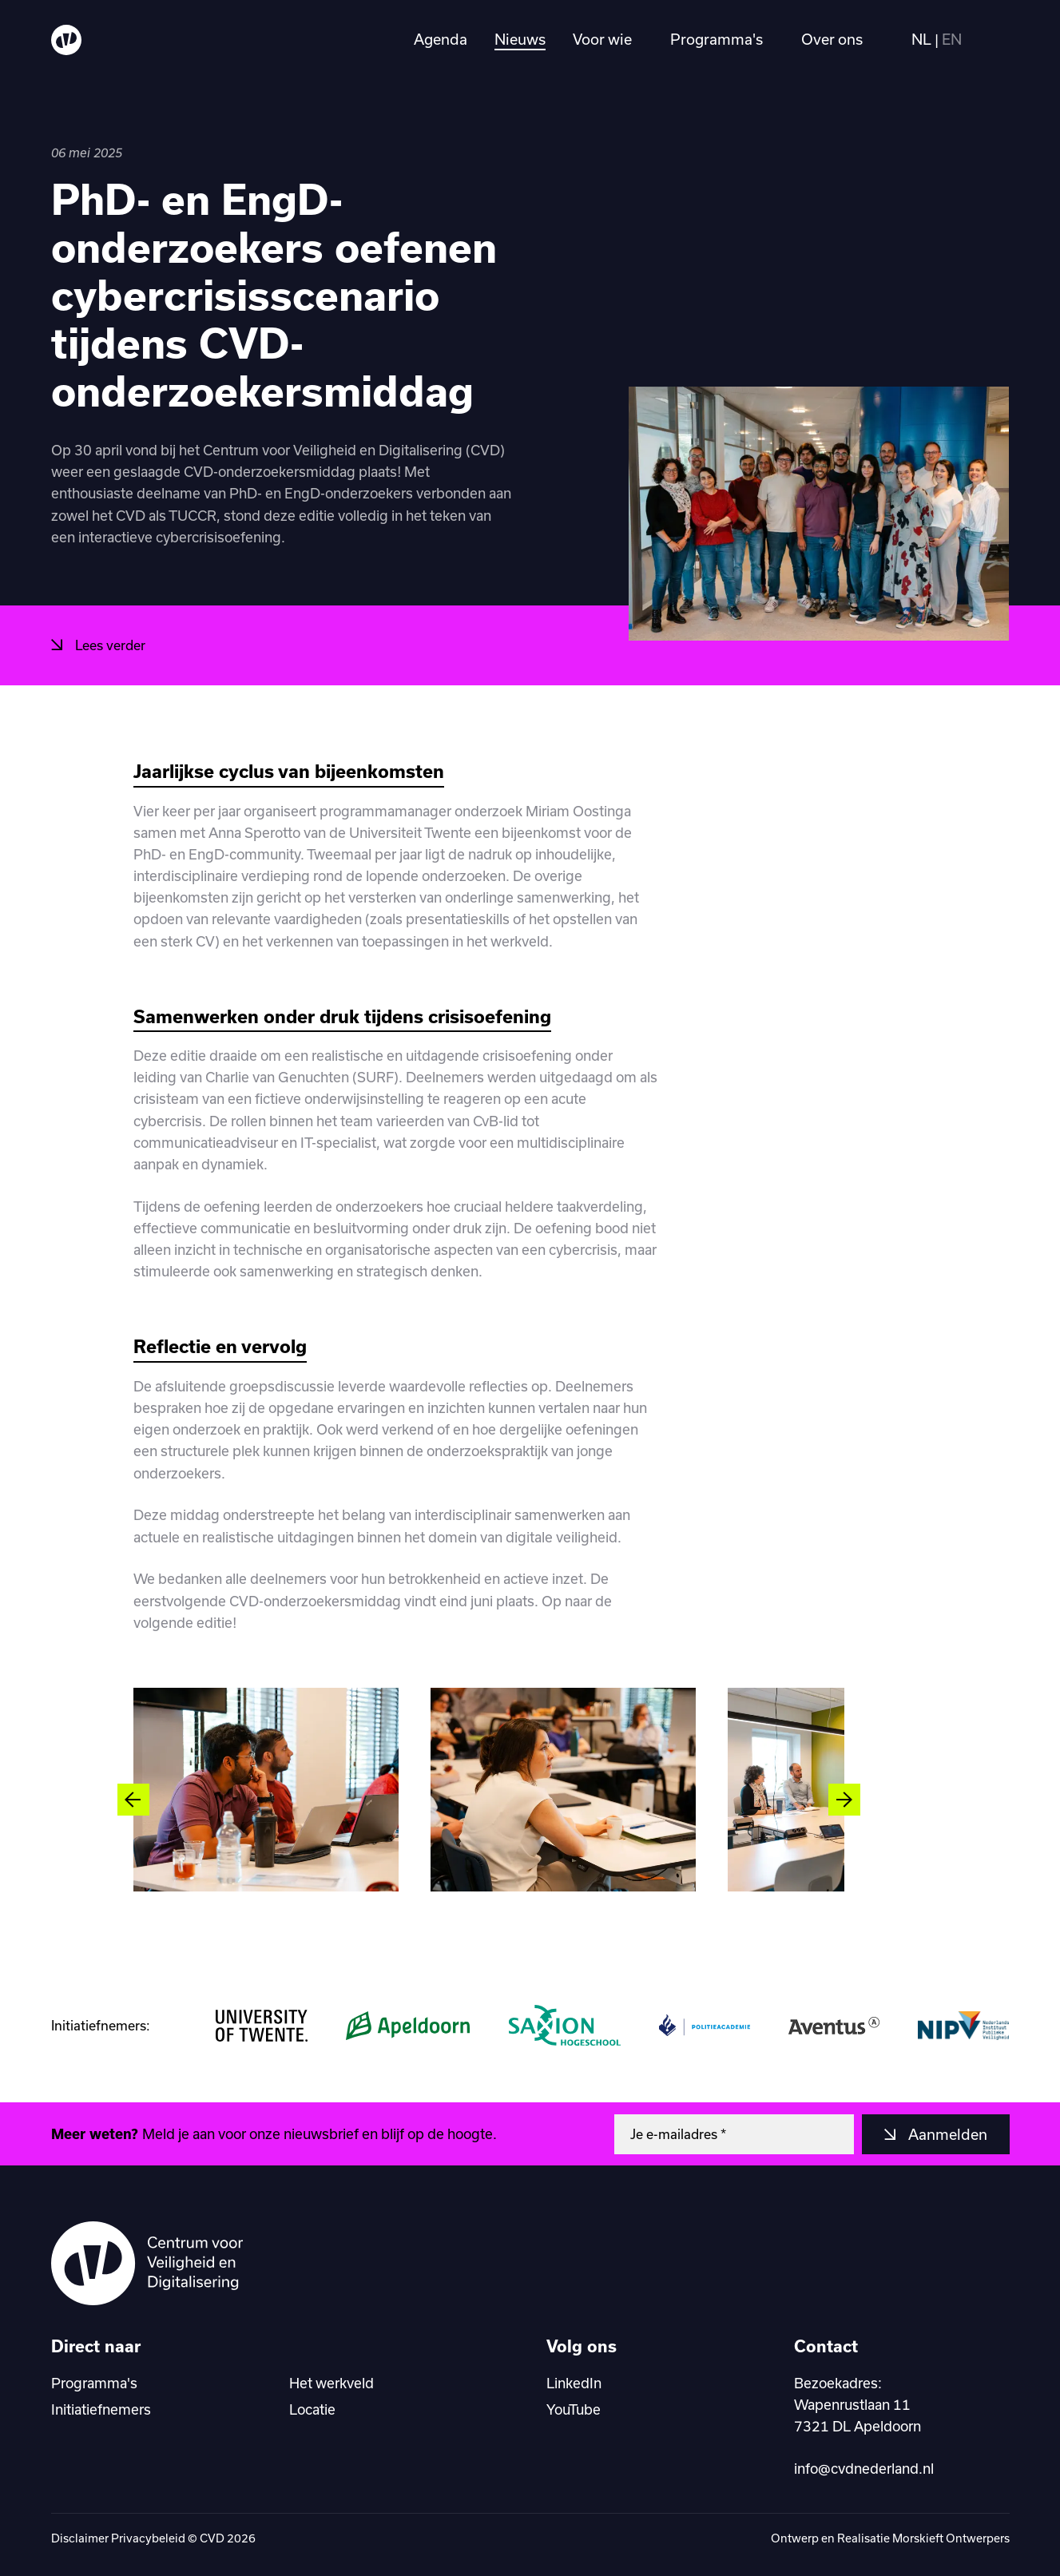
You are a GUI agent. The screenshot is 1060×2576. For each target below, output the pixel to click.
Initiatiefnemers (101, 2409)
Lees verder (108, 645)
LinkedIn (573, 2383)
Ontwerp (796, 2538)
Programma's (716, 39)
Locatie (312, 2409)
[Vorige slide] (133, 1800)
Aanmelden (946, 2134)
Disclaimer (80, 2538)
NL (921, 39)
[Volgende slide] (844, 1800)
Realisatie (864, 2538)
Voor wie (602, 39)
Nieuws (520, 39)
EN (952, 39)
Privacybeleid (148, 2538)
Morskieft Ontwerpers (951, 2538)
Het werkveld (331, 2383)
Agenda (440, 39)
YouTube (573, 2409)
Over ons (832, 39)
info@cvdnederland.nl (864, 2468)
